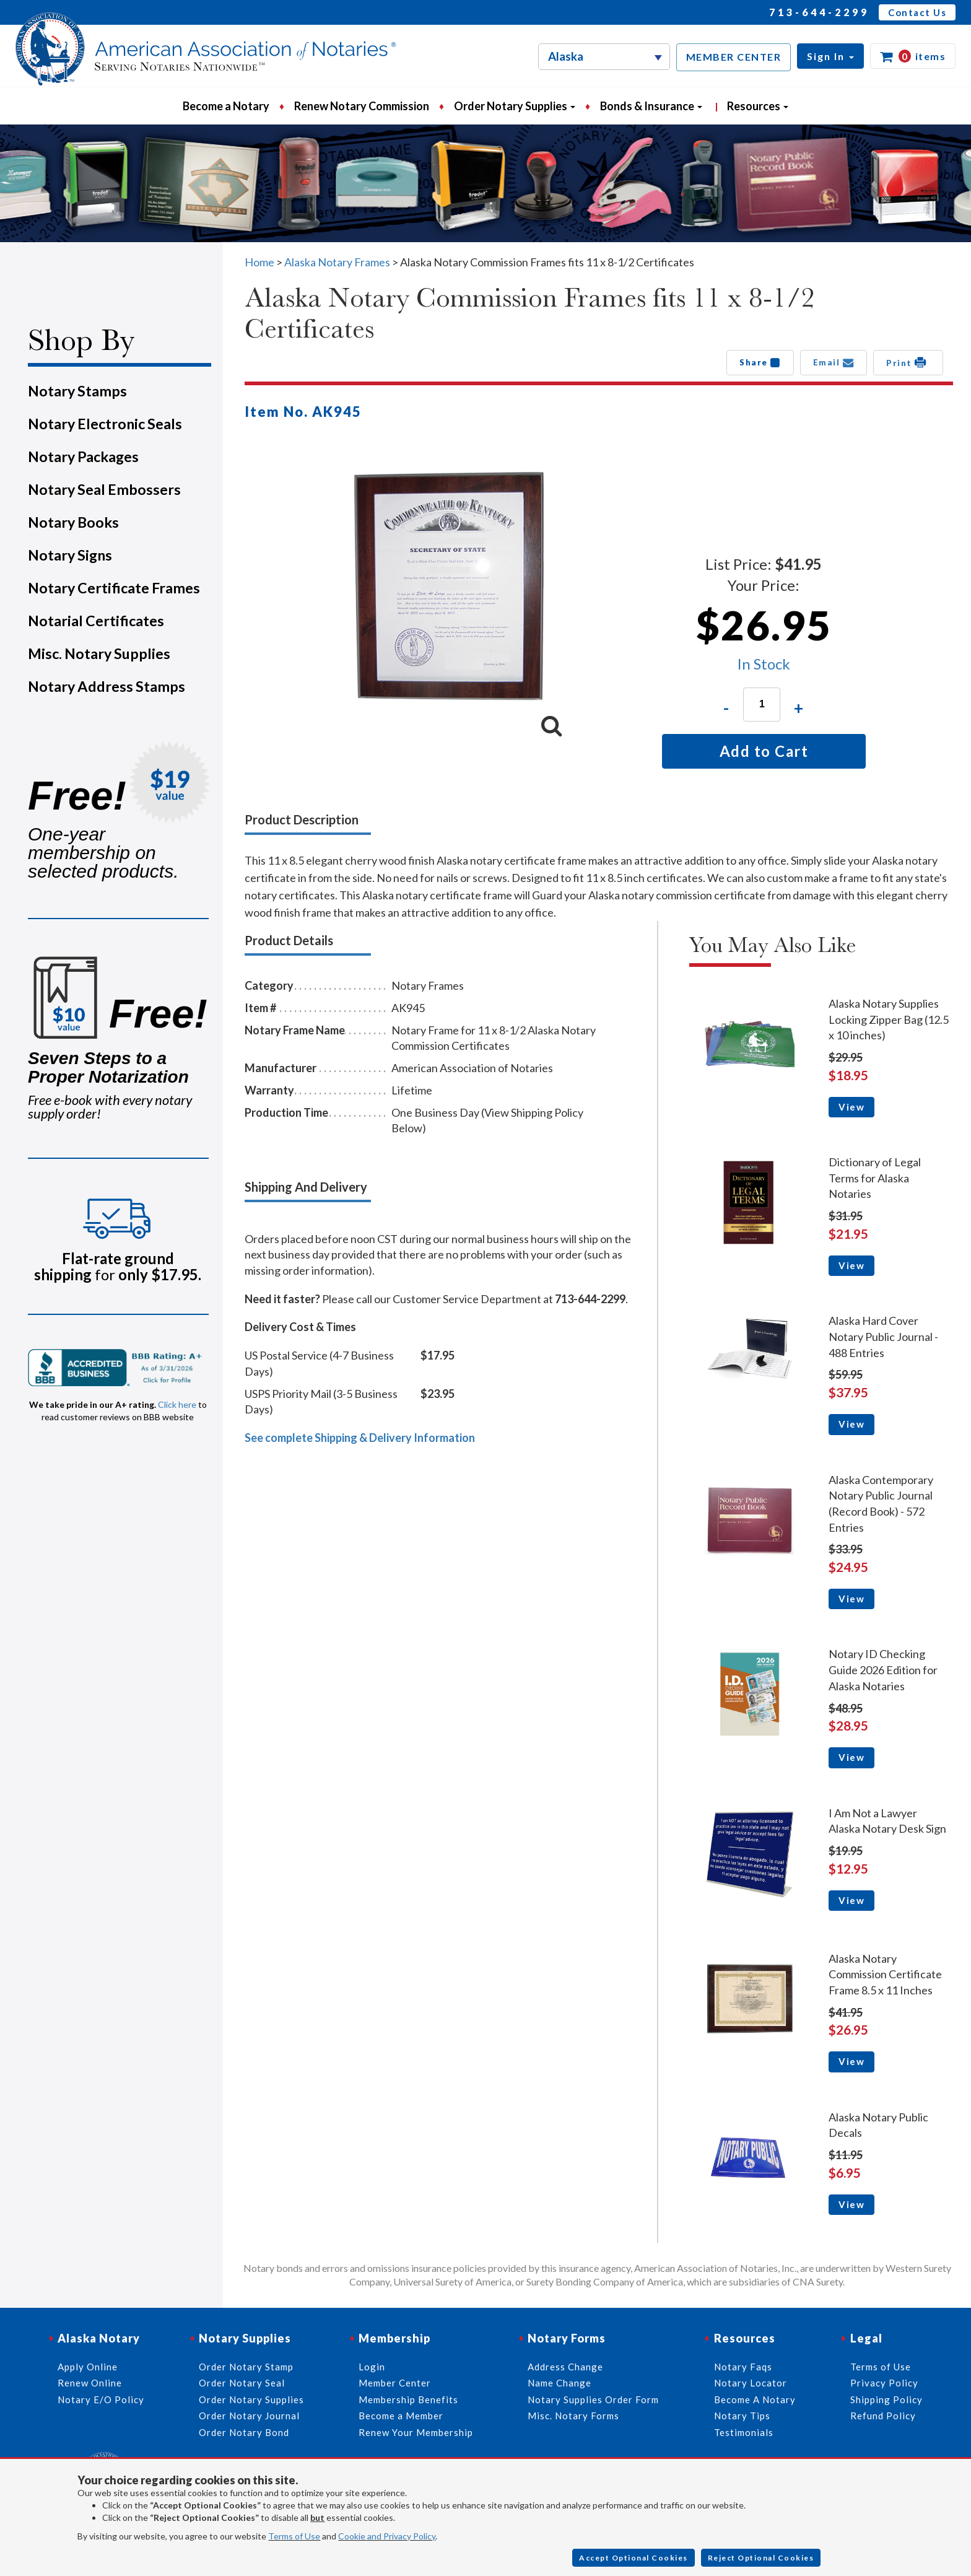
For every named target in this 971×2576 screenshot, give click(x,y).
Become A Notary (755, 2399)
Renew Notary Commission (361, 106)
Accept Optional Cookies (633, 2557)
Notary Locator (750, 2383)
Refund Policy (883, 2415)
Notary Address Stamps (106, 686)
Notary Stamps (77, 390)
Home (259, 262)
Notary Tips (742, 2415)
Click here (177, 1404)
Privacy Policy (884, 2383)
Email (834, 362)
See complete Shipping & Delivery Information (360, 1437)
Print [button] (908, 362)
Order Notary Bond (244, 2432)
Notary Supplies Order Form (593, 2399)
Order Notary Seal (242, 2383)
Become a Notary (226, 106)
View (851, 1106)
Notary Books (73, 522)
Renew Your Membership (416, 2432)
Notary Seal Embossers (104, 489)
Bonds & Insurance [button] (651, 106)
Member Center (395, 2383)
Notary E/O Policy (101, 2399)
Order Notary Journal (249, 2415)
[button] (830, 56)
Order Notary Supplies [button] (514, 106)
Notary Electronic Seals (105, 423)
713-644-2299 (819, 12)
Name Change (559, 2383)
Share (760, 362)
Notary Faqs (743, 2366)
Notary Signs (70, 555)
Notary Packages (83, 456)
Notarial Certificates (96, 620)
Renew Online (90, 2383)
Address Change (565, 2366)
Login (372, 2366)
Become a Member (401, 2415)
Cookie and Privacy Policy (386, 2536)
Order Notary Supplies (251, 2399)
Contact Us (917, 12)
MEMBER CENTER (734, 57)
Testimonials (743, 2432)
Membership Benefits (408, 2399)
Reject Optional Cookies (761, 2557)
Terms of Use (294, 2536)
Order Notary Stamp (246, 2366)
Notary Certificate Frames (114, 587)
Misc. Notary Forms (573, 2415)
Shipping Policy (886, 2399)
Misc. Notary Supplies (99, 653)
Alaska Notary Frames (337, 262)
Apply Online (88, 2366)
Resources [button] (757, 106)
